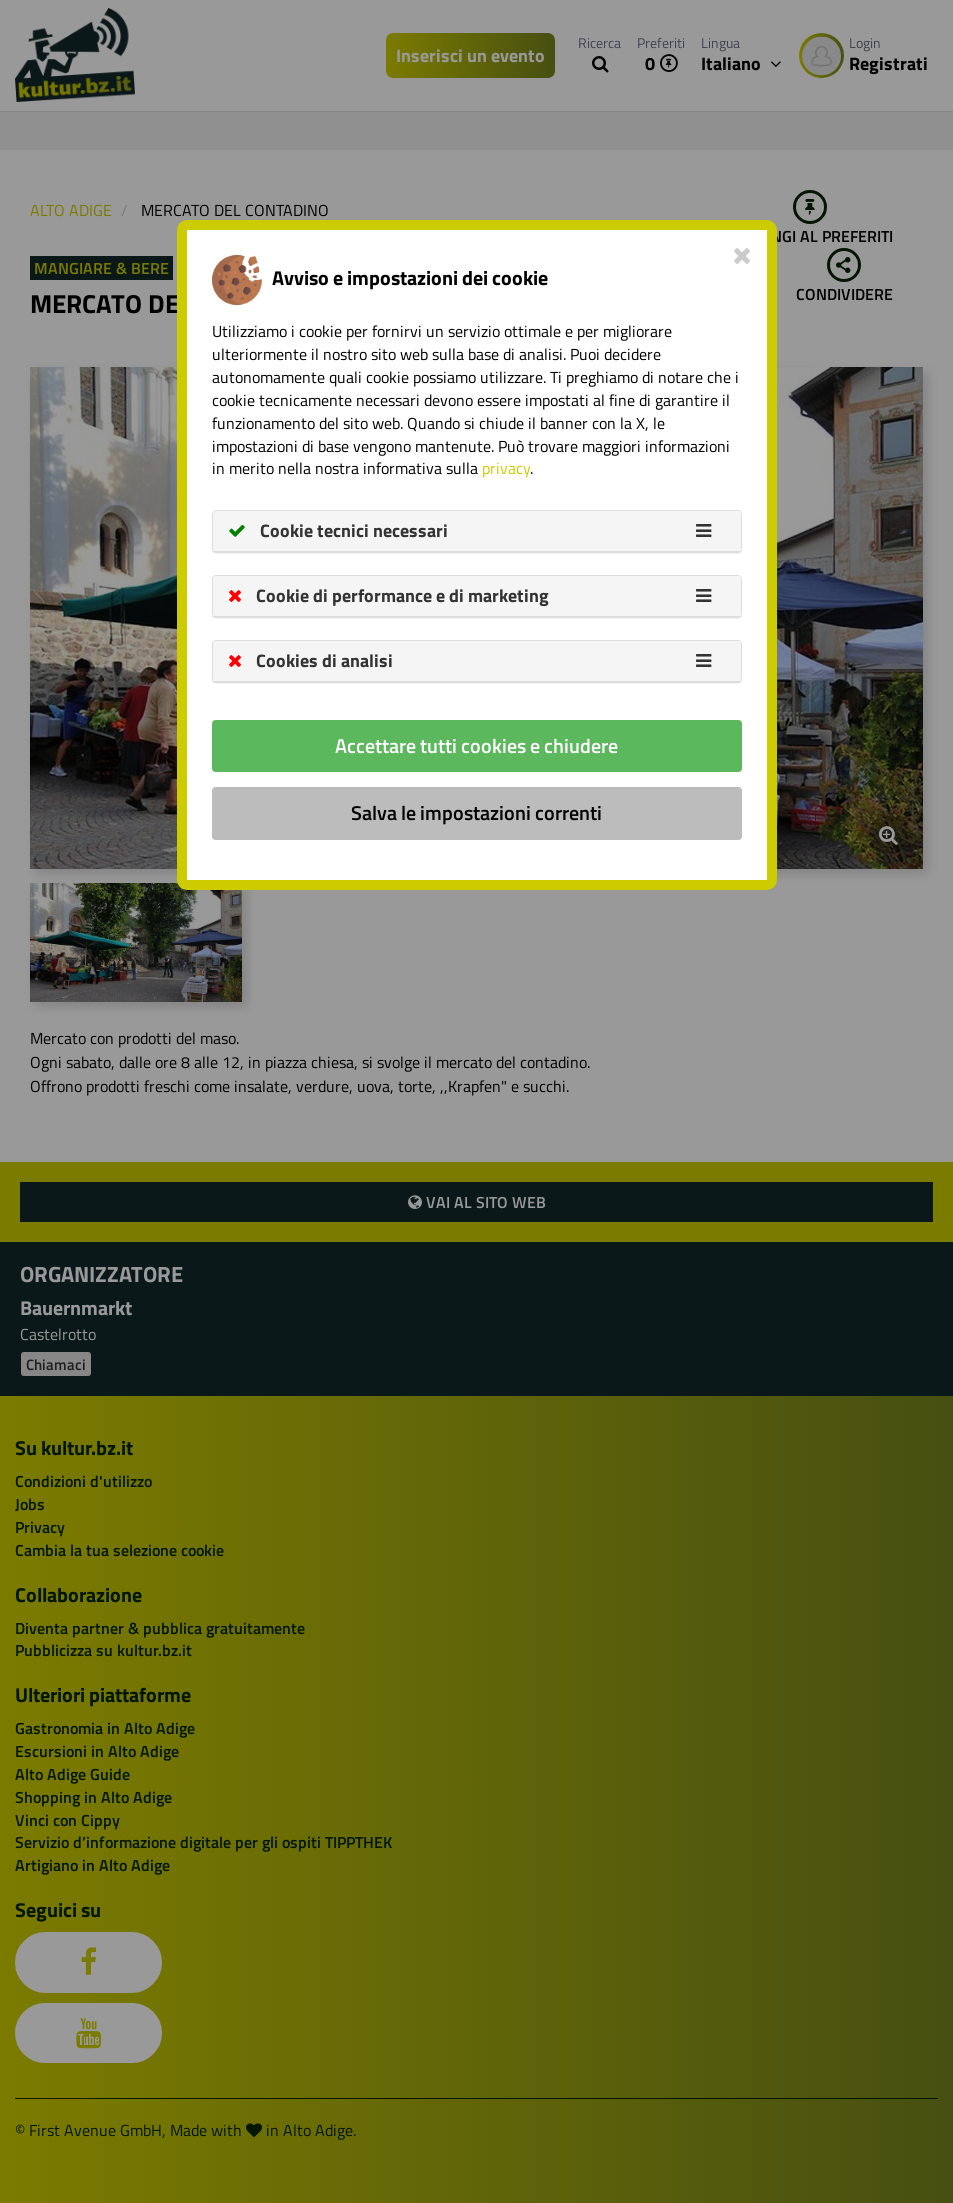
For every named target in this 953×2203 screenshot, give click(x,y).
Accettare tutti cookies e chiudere (476, 745)
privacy (506, 468)
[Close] (742, 255)
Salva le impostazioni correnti (476, 812)
